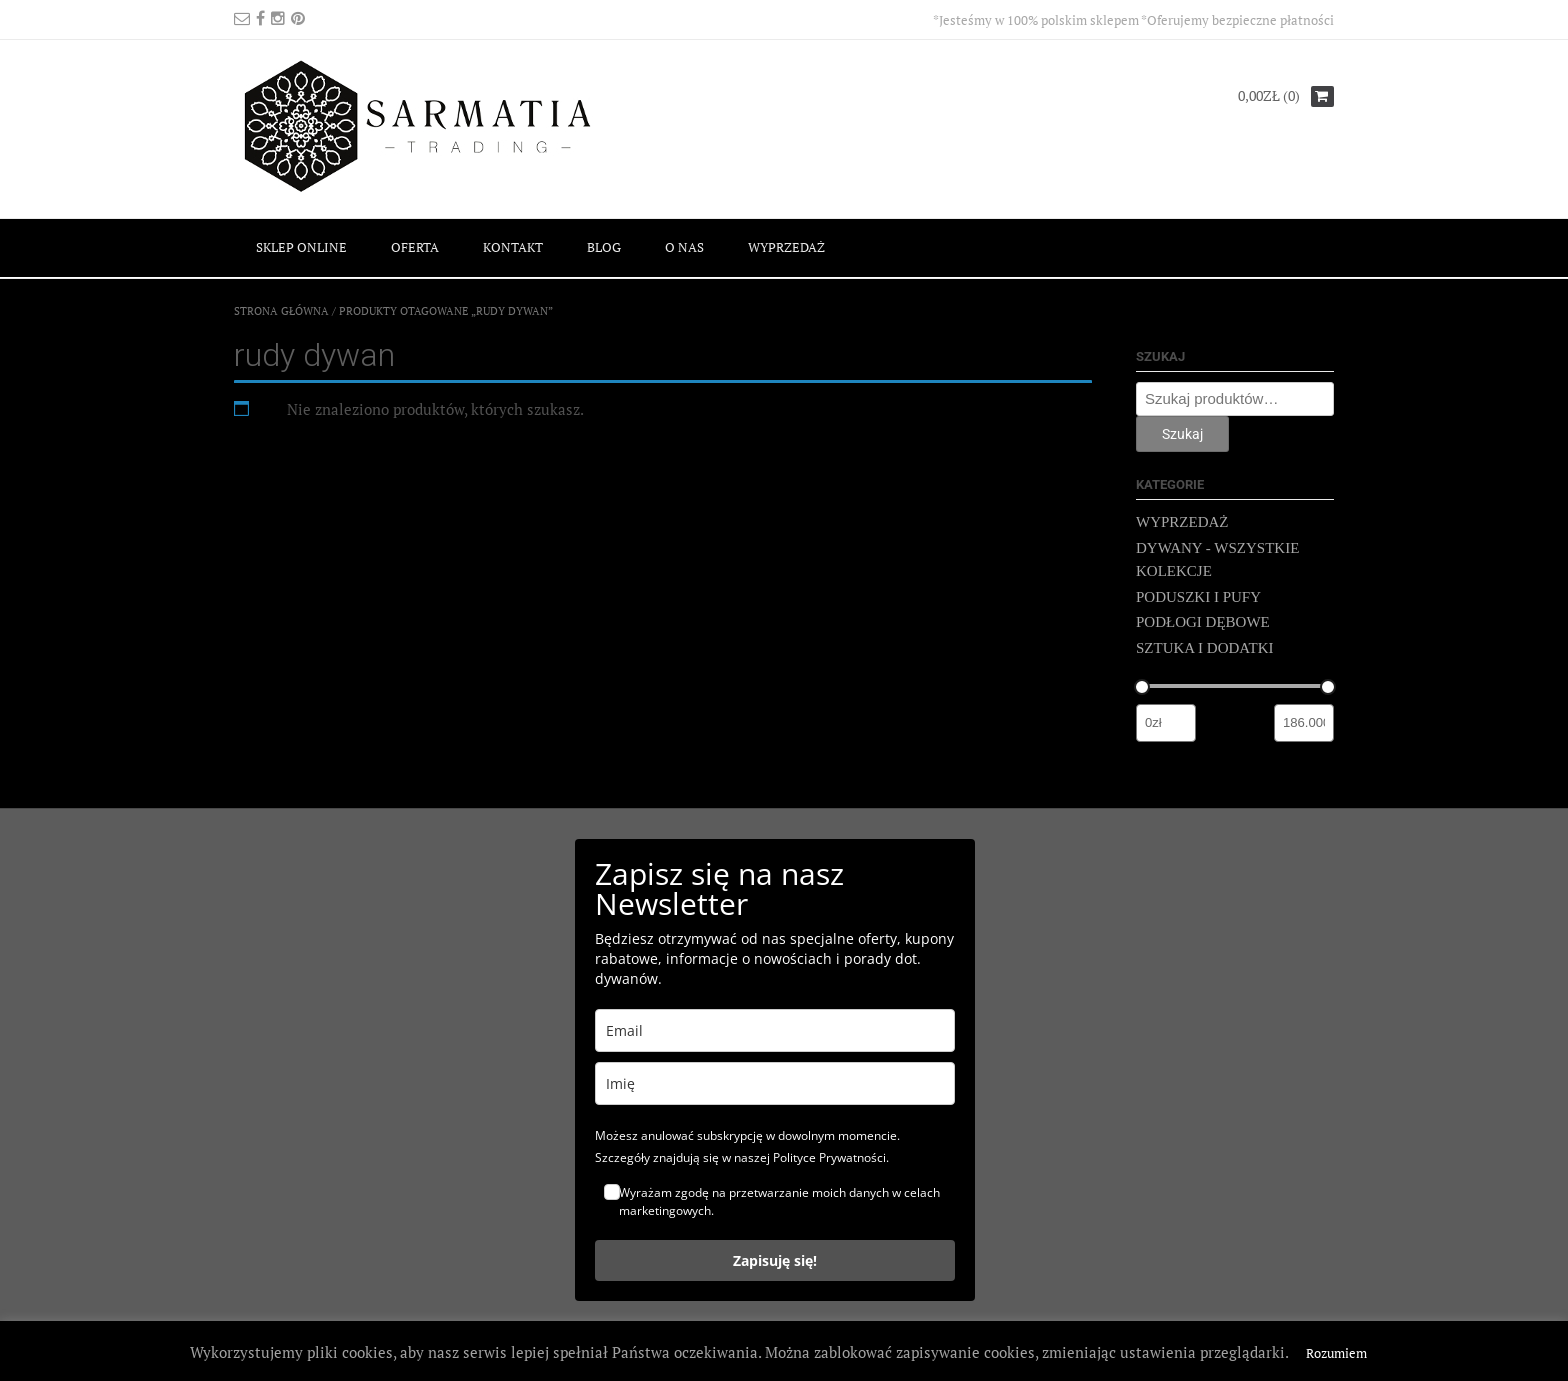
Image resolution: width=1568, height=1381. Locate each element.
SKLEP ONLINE (301, 247)
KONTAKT (513, 247)
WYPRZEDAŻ (786, 247)
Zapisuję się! (775, 1260)
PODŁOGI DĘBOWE (1203, 622)
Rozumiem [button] (1336, 1353)
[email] (775, 1030)
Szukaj (1182, 434)
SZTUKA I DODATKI (1205, 648)
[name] (775, 1083)
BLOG (604, 247)
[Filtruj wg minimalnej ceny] (1166, 723)
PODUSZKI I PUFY (1198, 597)
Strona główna (281, 311)
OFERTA (415, 247)
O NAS (684, 247)
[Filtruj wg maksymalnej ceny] (1304, 723)
